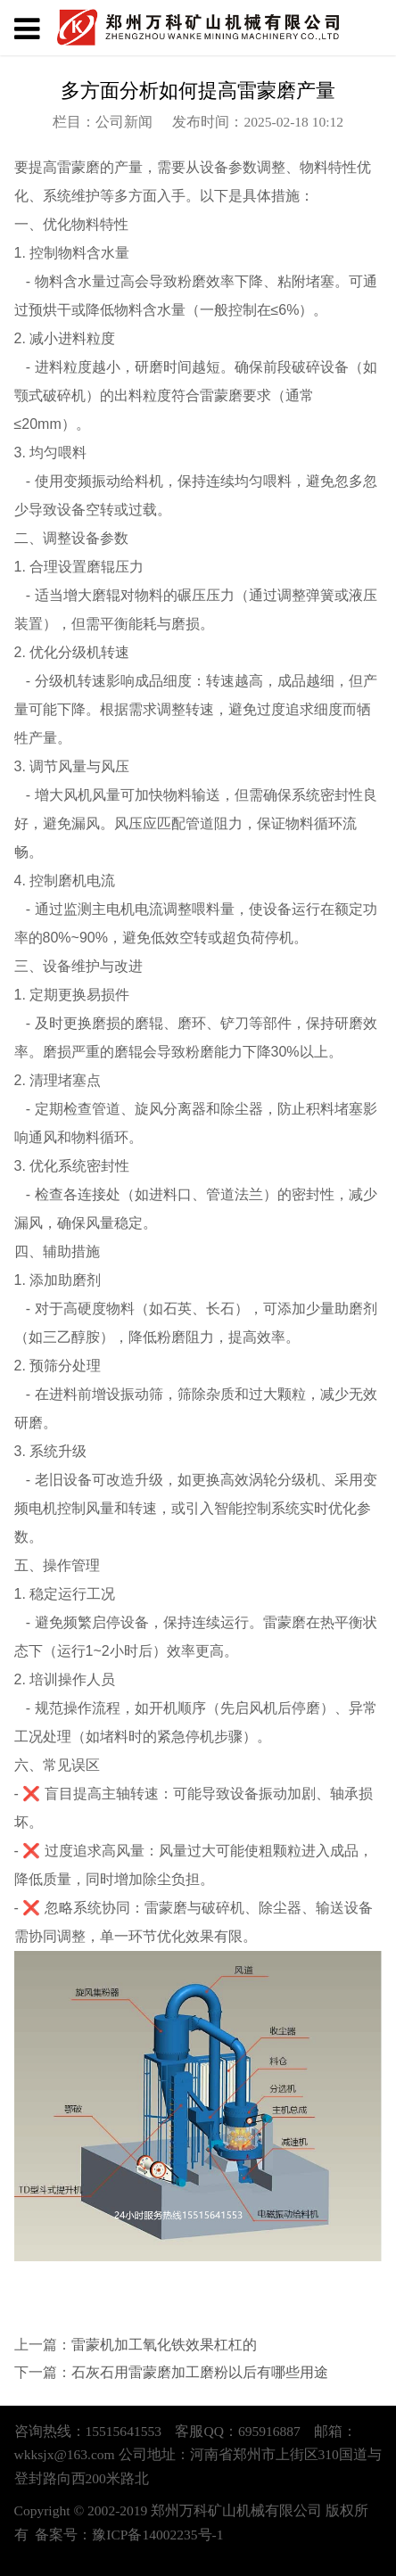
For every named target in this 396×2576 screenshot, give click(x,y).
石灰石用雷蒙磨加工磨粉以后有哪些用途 (199, 2372)
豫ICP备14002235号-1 (157, 2534)
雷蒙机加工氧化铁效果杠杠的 (164, 2344)
